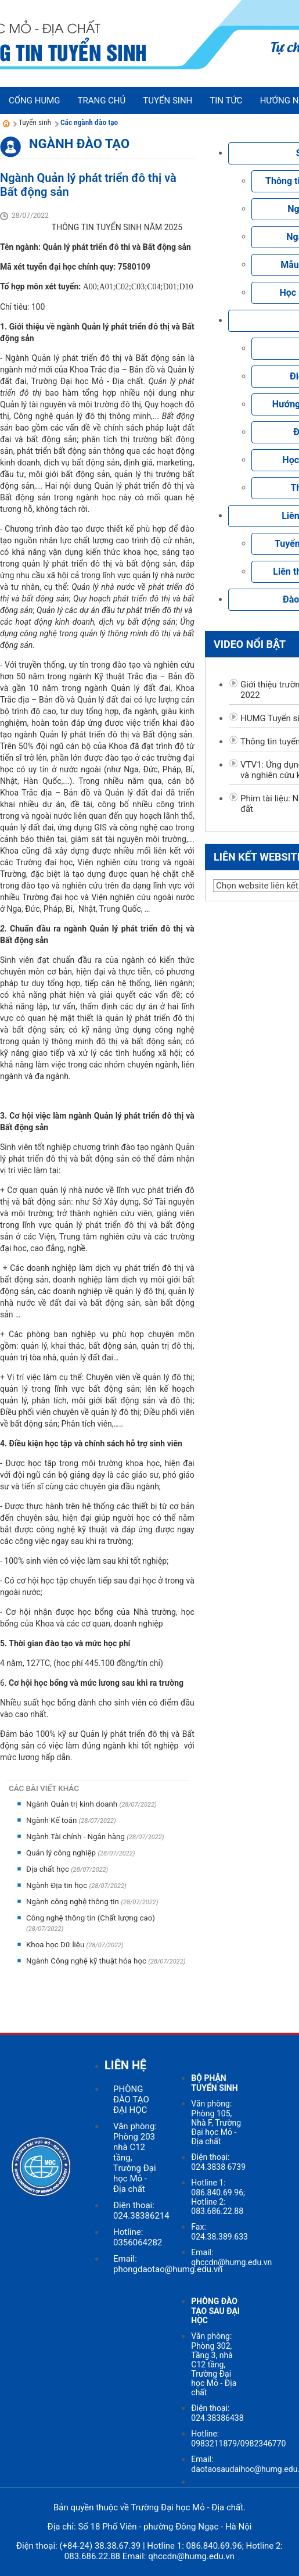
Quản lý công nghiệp (62, 1852)
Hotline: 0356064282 (137, 2237)
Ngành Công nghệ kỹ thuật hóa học (87, 1961)
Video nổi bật (250, 644)
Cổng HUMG (34, 100)
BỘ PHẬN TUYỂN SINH (214, 2083)
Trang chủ (101, 100)
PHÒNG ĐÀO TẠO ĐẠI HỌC (131, 2099)
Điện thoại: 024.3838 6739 (218, 2162)
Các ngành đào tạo (89, 122)
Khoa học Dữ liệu (56, 1944)
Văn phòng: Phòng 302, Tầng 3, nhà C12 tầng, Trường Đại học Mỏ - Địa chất (213, 2364)
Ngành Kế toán (52, 1820)
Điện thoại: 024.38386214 (141, 2210)
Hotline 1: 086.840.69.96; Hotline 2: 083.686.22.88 (218, 2197)
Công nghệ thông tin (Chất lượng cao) (90, 1918)
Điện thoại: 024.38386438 (217, 2413)
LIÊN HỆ (125, 2065)
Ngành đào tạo (79, 144)
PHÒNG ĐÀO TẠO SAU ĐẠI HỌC (215, 2310)
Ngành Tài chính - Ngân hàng (76, 1836)
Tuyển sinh (35, 122)
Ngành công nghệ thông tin (73, 1901)
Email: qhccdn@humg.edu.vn (231, 2257)
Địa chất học (48, 1869)
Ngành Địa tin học (57, 1885)
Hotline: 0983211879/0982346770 (238, 2438)
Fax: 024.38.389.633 (219, 2231)
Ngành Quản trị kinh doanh (72, 1804)
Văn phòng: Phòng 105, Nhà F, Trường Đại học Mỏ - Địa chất (216, 2122)
